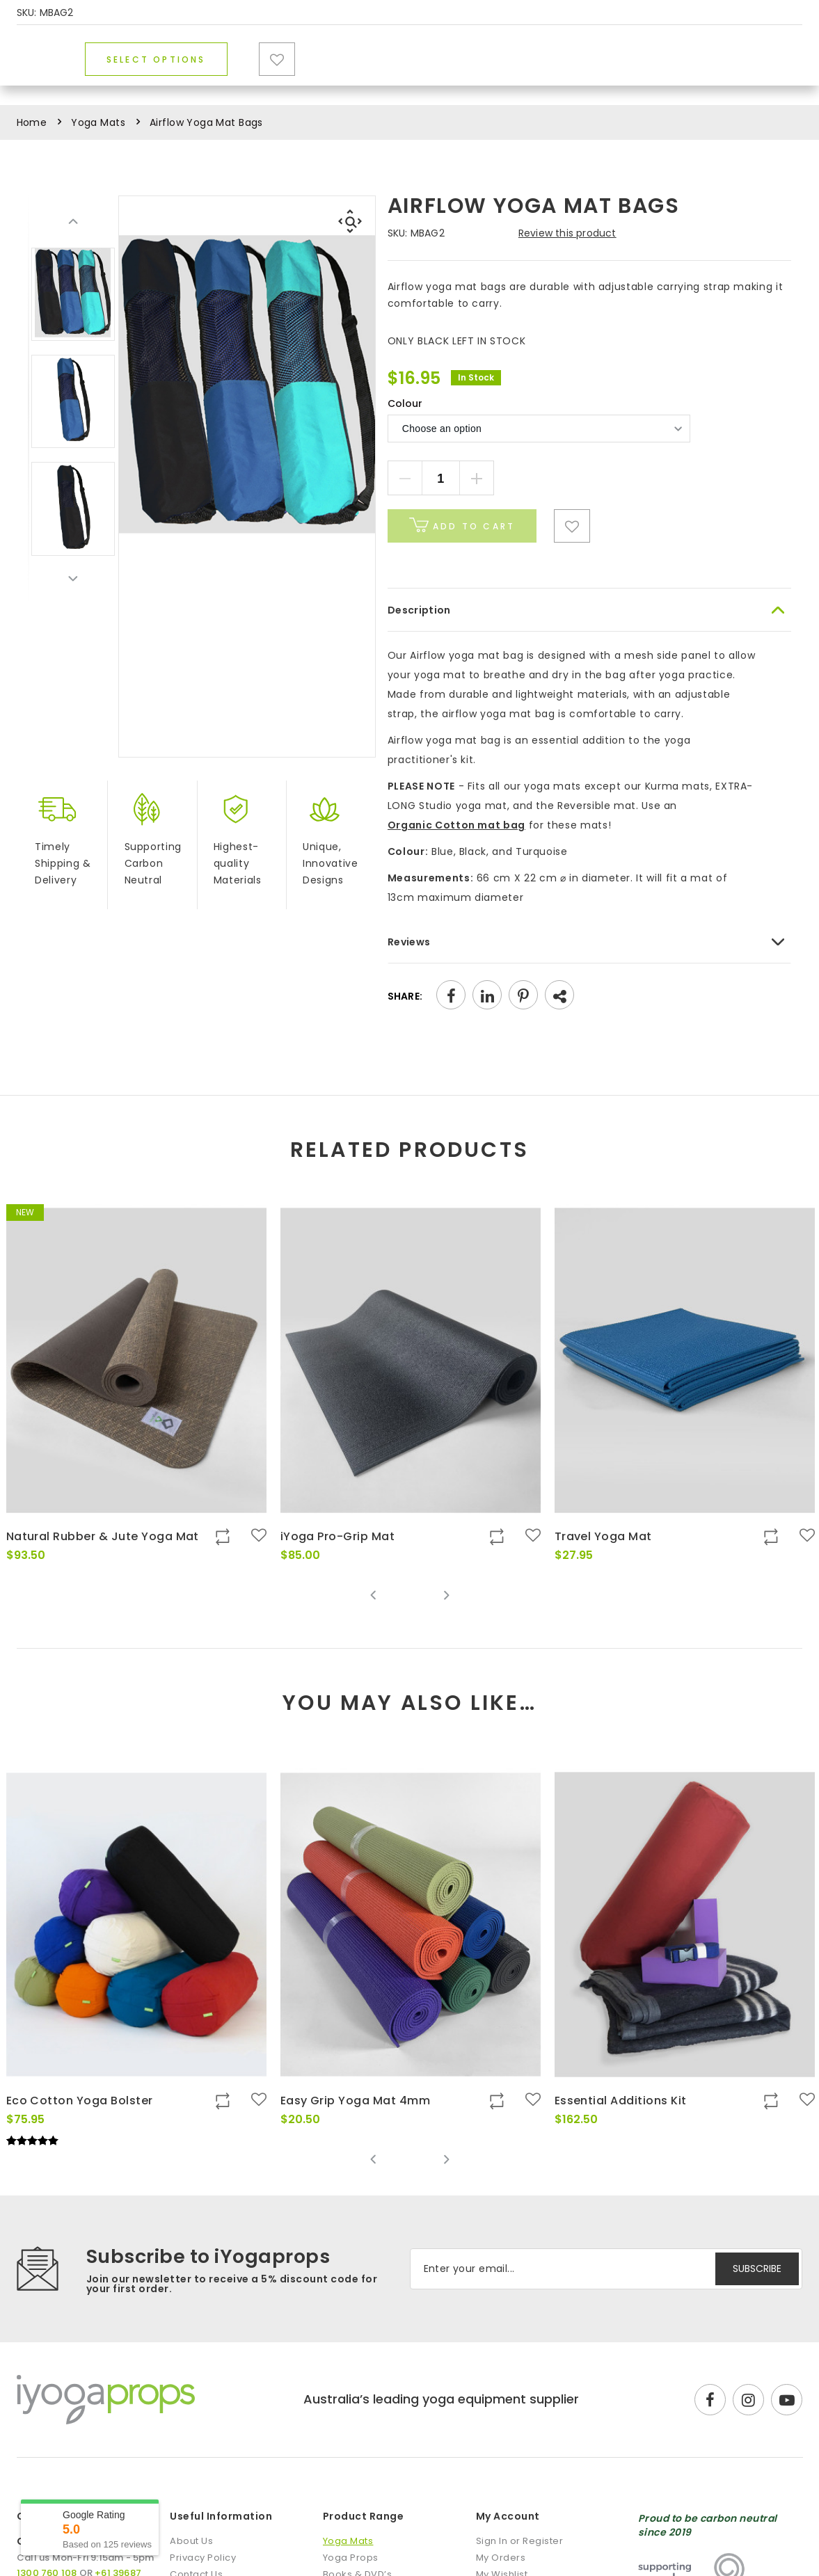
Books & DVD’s (451, 82)
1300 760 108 (761, 14)
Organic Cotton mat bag (456, 825)
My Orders (501, 2557)
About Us (191, 2540)
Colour (405, 403)
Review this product (567, 233)
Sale (557, 82)
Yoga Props (322, 82)
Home (32, 122)
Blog (620, 82)
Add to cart (462, 525)
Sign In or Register (520, 2540)
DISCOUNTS (662, 14)
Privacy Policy (203, 2557)
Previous (73, 221)
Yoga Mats (203, 82)
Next (73, 578)
